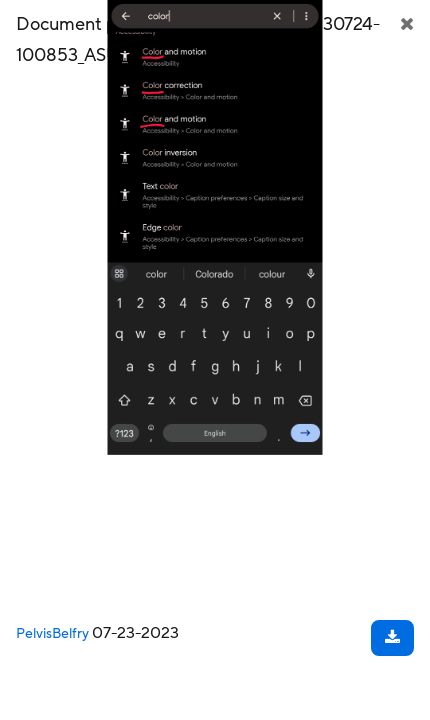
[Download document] (392, 638)
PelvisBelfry (52, 634)
